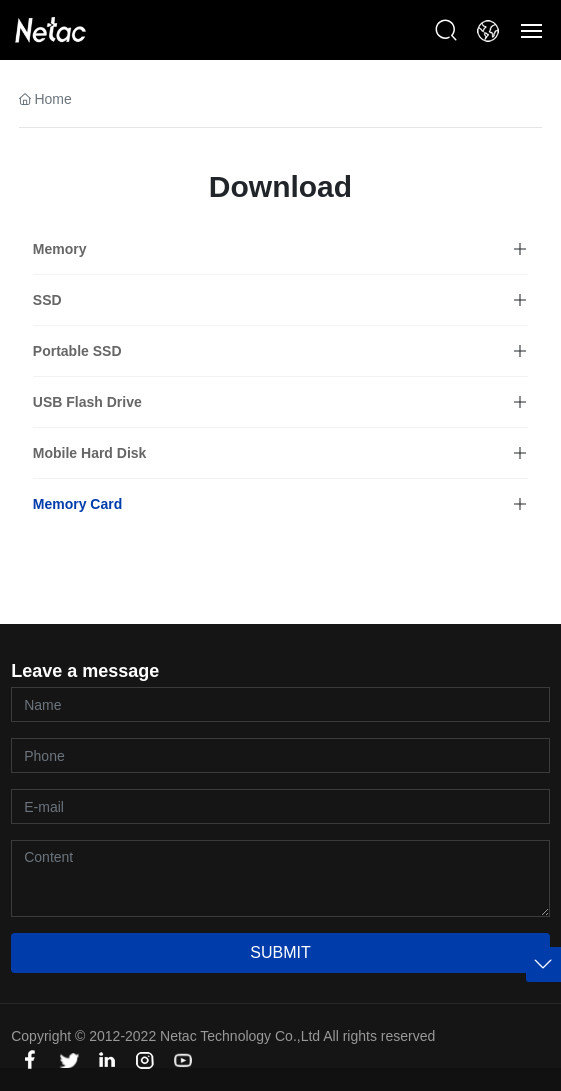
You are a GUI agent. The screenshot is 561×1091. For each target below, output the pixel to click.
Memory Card (77, 504)
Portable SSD (77, 351)
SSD (47, 300)
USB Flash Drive (87, 402)
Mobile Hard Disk (90, 453)
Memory (60, 249)
